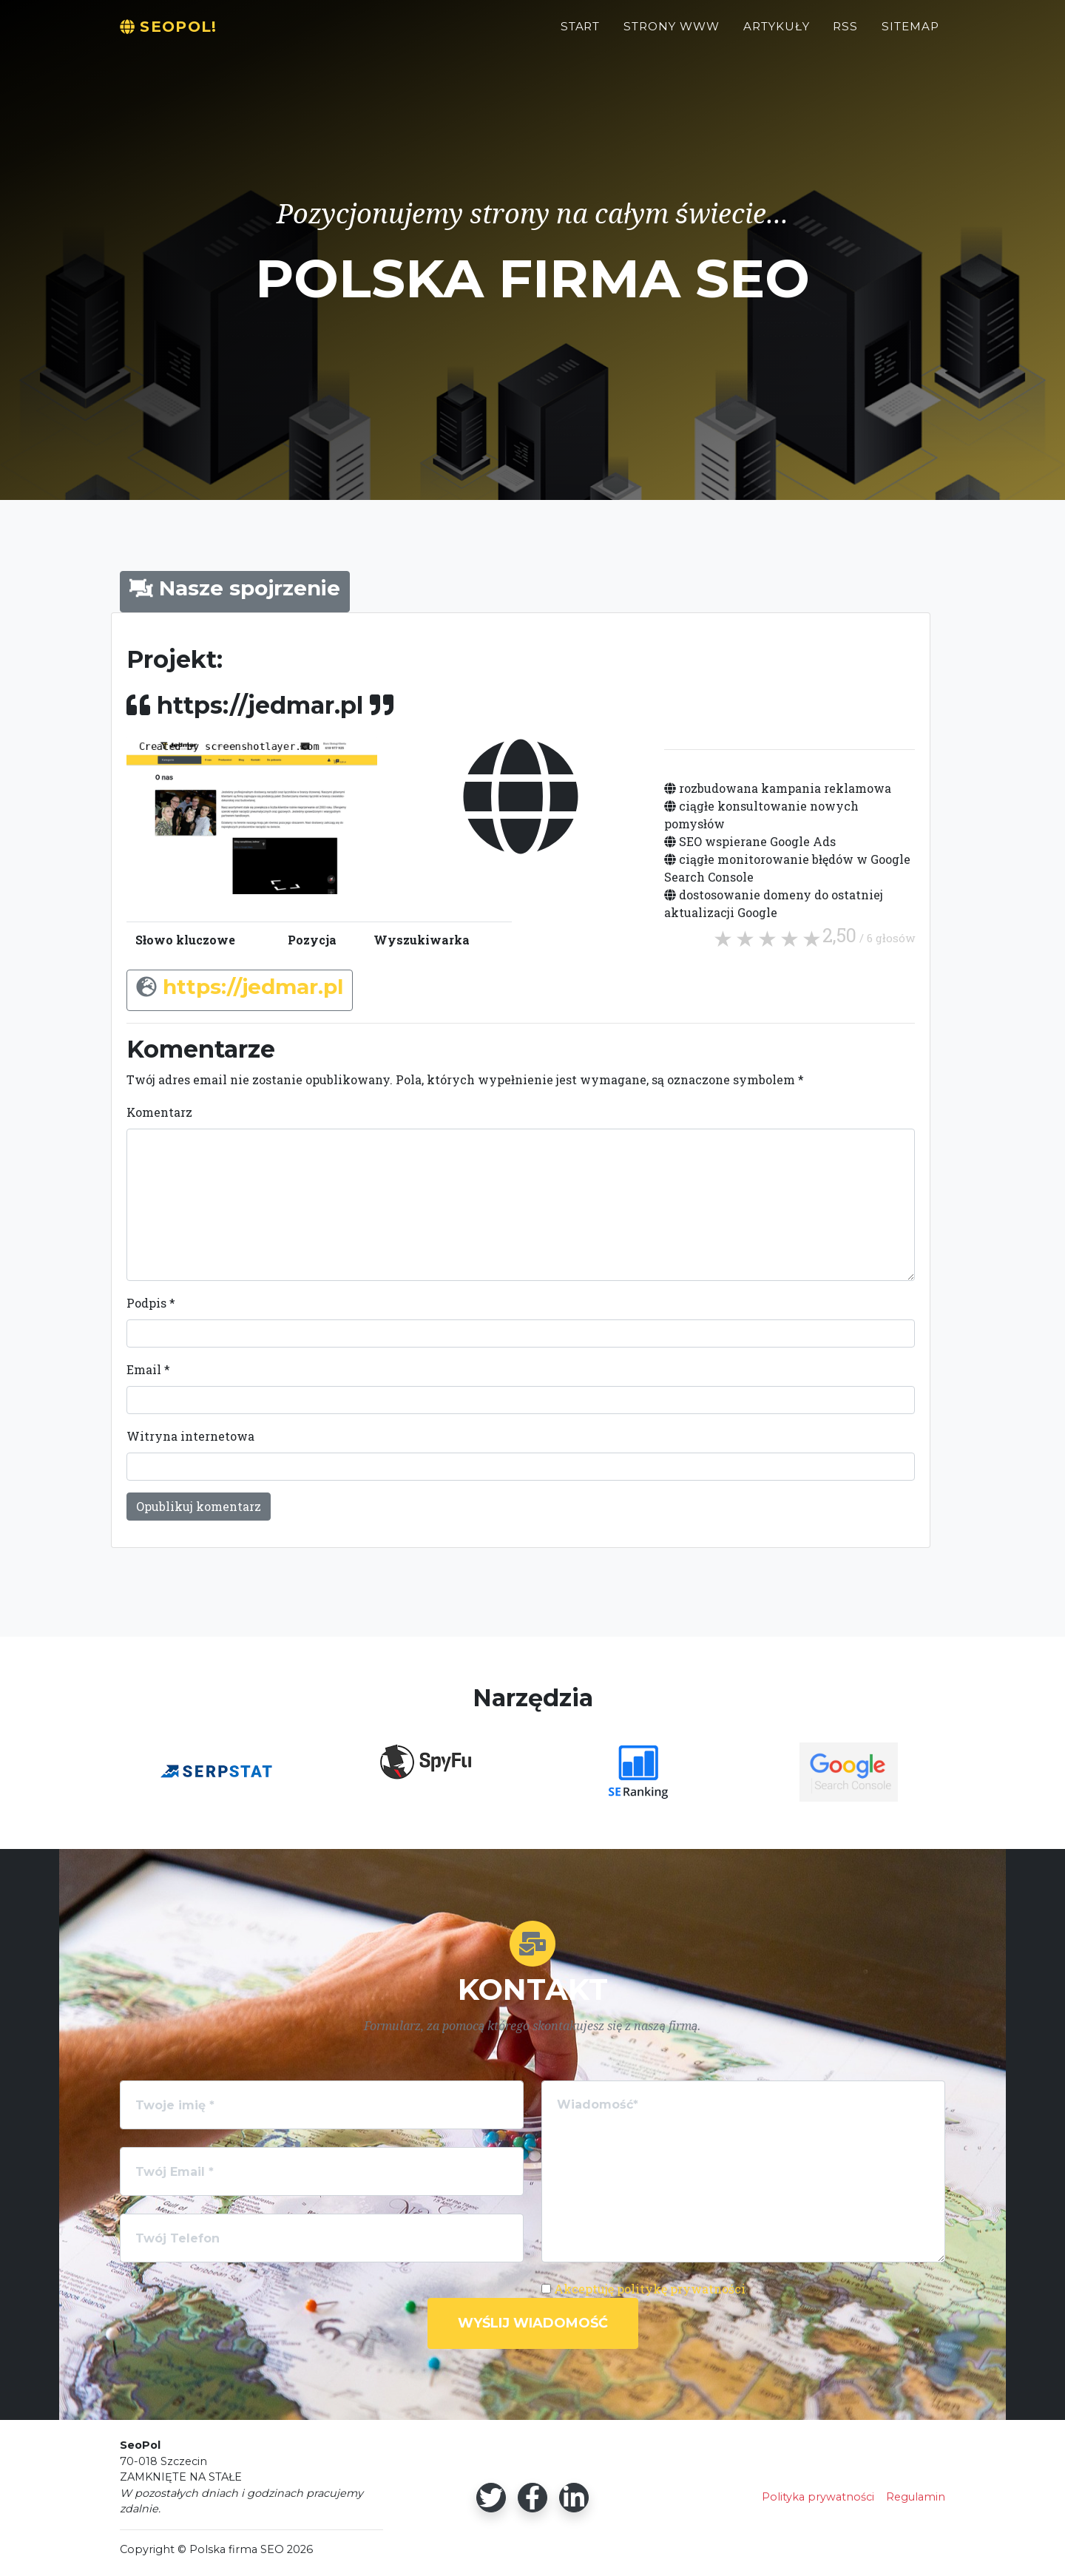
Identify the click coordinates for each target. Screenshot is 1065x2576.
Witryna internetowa (190, 1436)
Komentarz (159, 1112)
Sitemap (910, 34)
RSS (845, 34)
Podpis (150, 1303)
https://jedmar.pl (253, 986)
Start (581, 34)
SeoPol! (177, 34)
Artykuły (776, 34)
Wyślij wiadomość (533, 2323)
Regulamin (915, 2497)
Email (148, 1369)
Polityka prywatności (818, 2497)
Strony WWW (671, 34)
